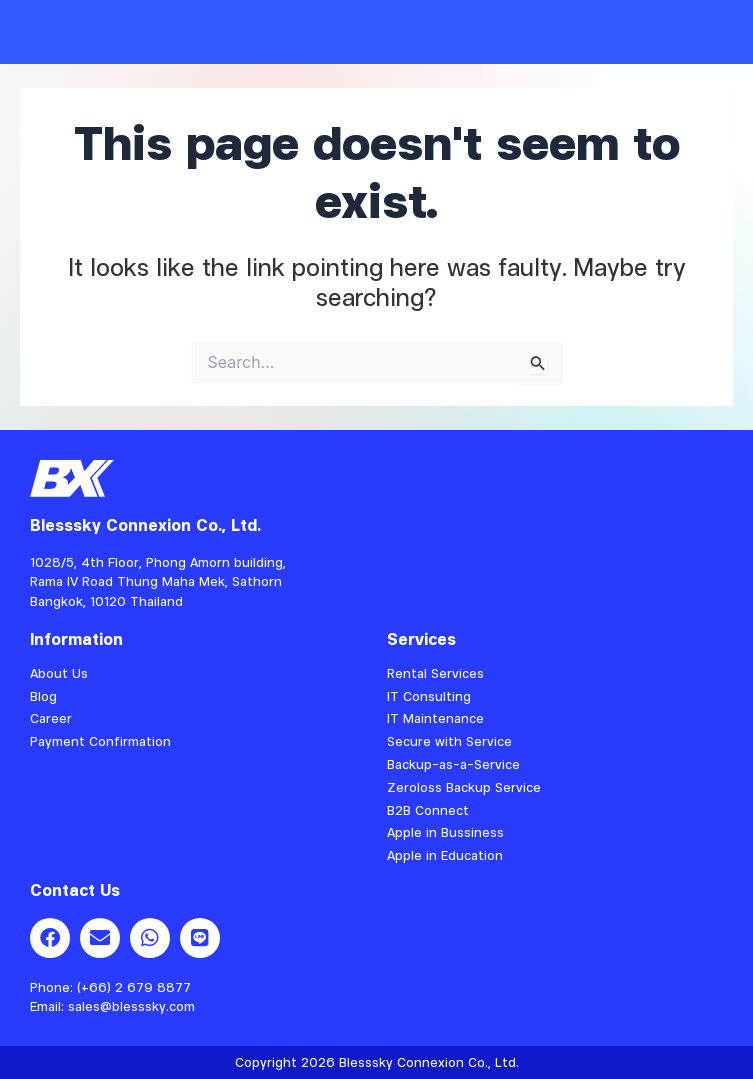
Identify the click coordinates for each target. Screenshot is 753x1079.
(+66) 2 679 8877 (134, 987)
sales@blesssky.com (131, 1006)
